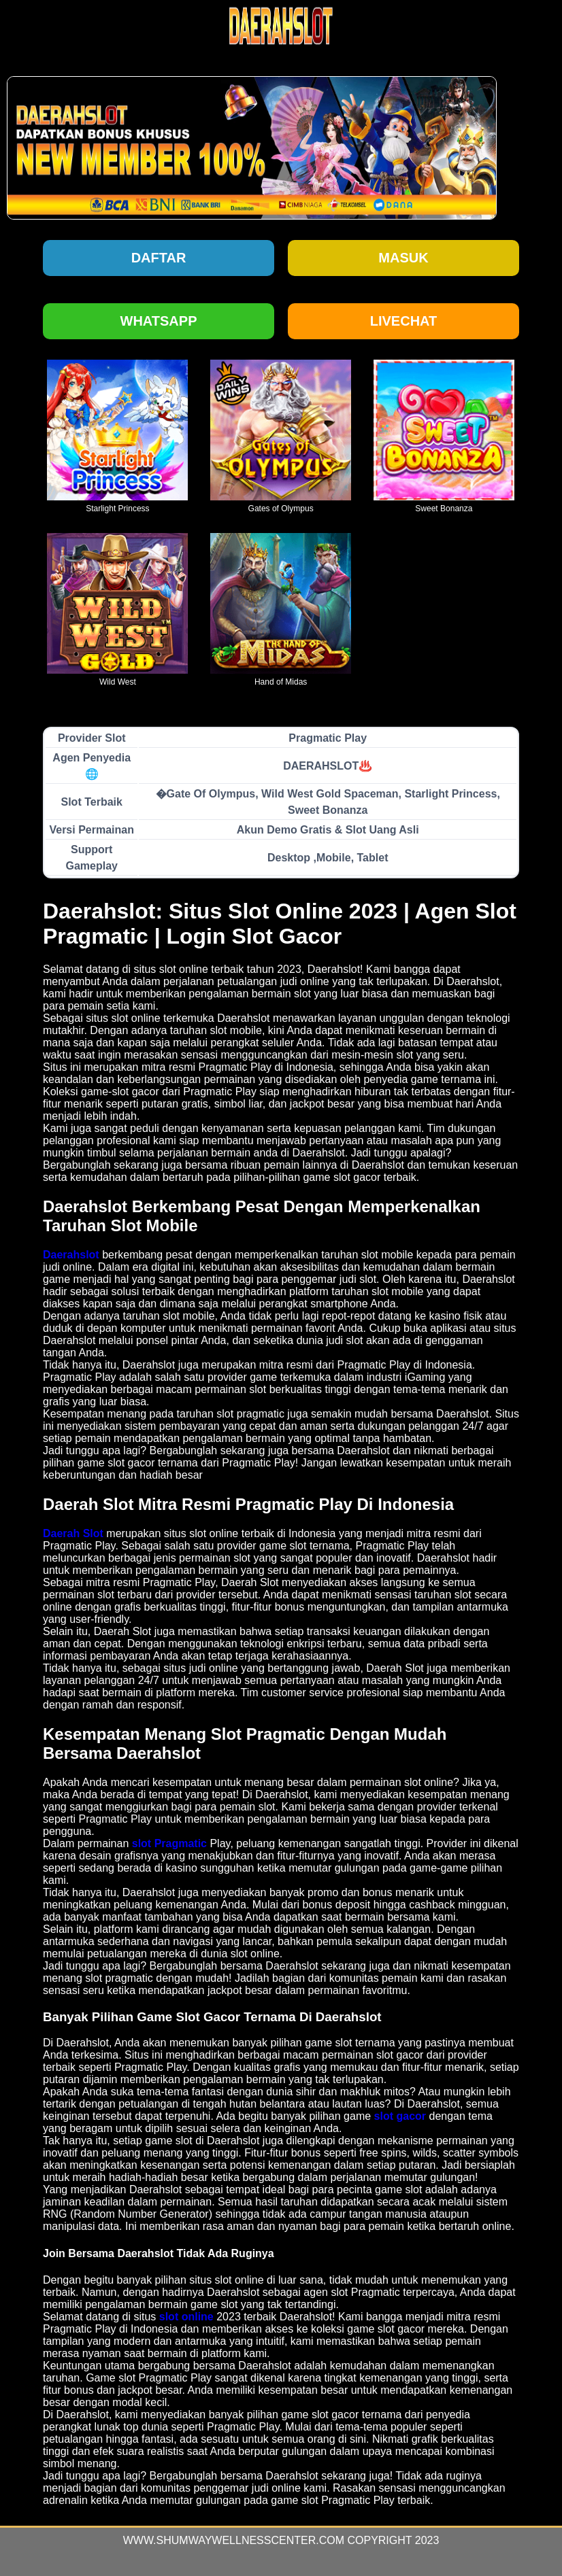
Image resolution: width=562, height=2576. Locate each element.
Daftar (158, 257)
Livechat (403, 320)
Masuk (403, 257)
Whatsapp (158, 320)
